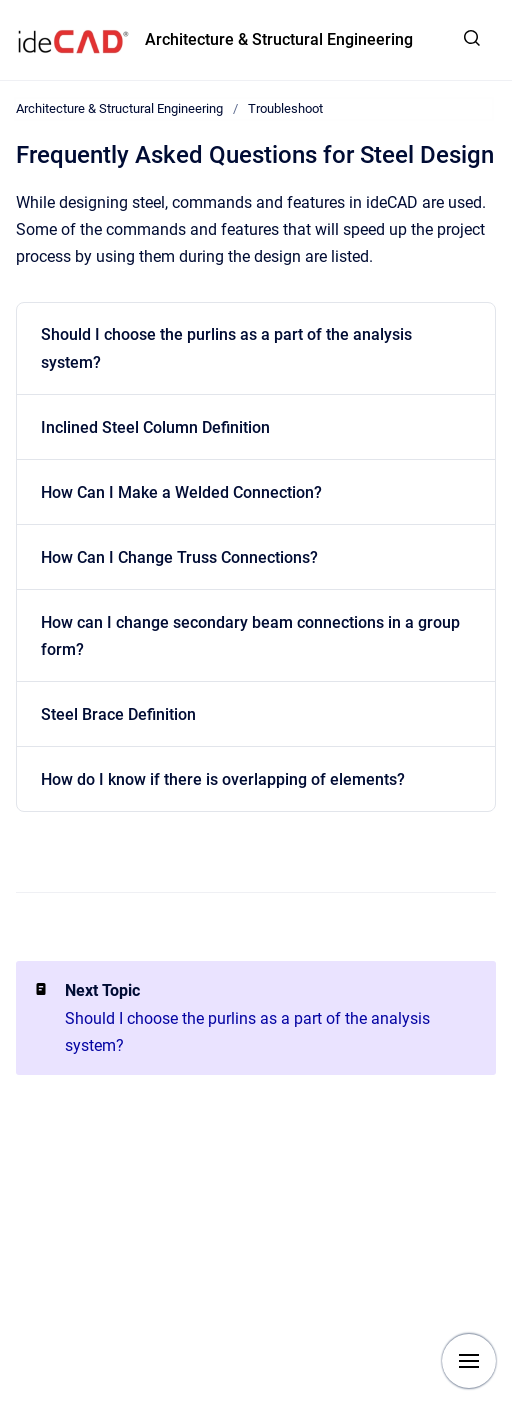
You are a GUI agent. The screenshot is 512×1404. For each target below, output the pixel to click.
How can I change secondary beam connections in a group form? (250, 636)
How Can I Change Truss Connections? (179, 557)
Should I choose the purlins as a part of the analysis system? (226, 348)
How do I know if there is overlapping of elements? (223, 779)
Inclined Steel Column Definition (155, 427)
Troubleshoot (285, 108)
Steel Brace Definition (118, 714)
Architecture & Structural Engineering (279, 39)
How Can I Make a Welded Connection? (181, 492)
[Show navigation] (469, 1361)
